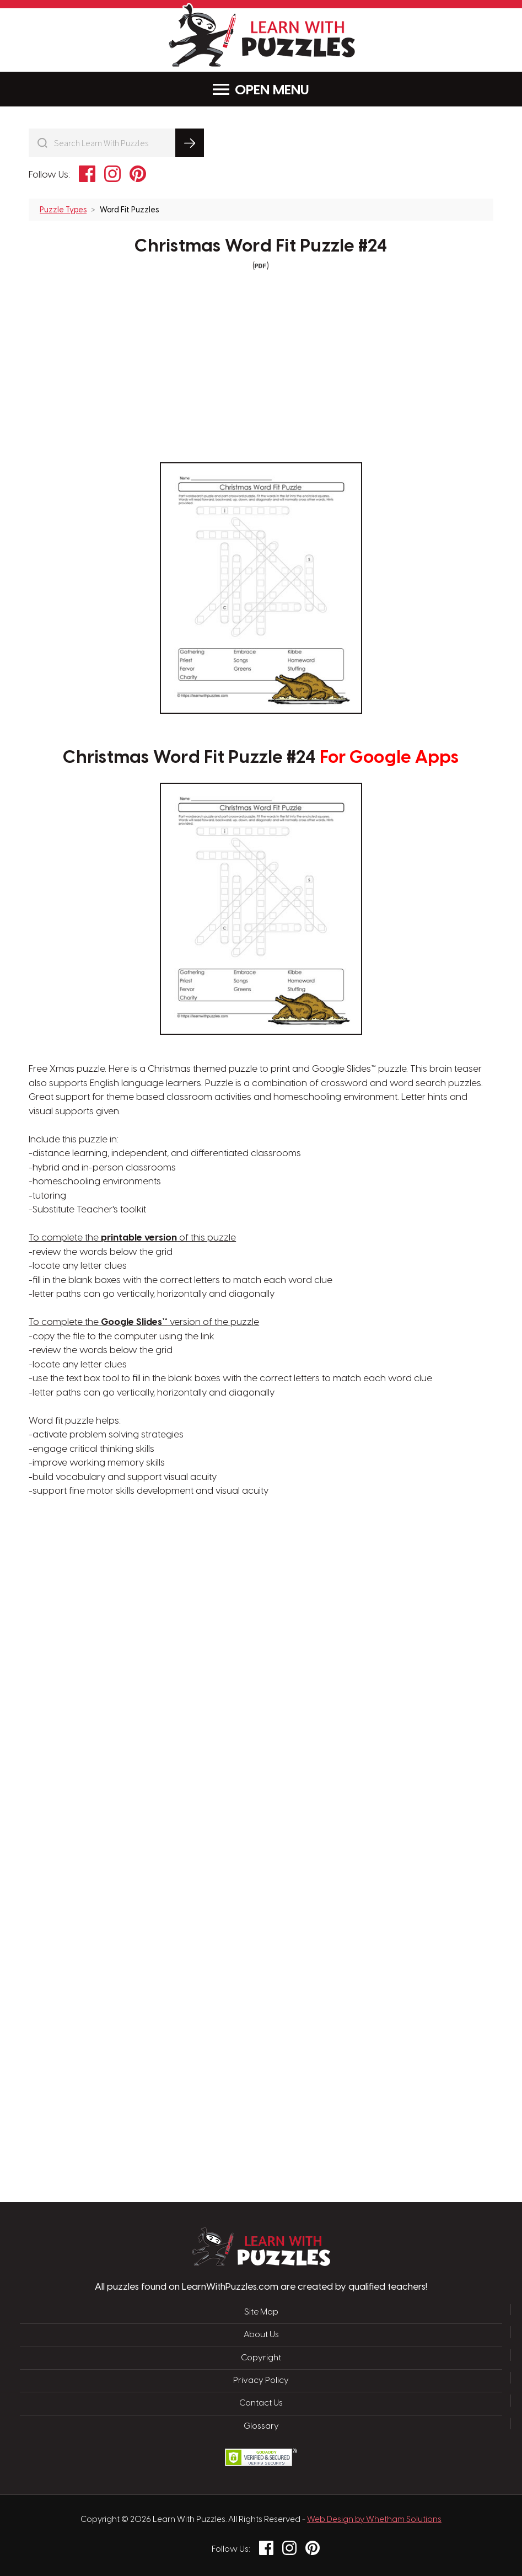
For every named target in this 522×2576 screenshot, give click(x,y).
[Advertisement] (208, 1675)
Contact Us (261, 2403)
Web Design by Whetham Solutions (374, 2519)
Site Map (261, 2312)
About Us (261, 2335)
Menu (261, 89)
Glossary (261, 2426)
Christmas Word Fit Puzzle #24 (260, 246)
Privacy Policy (261, 2380)
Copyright (261, 2358)
